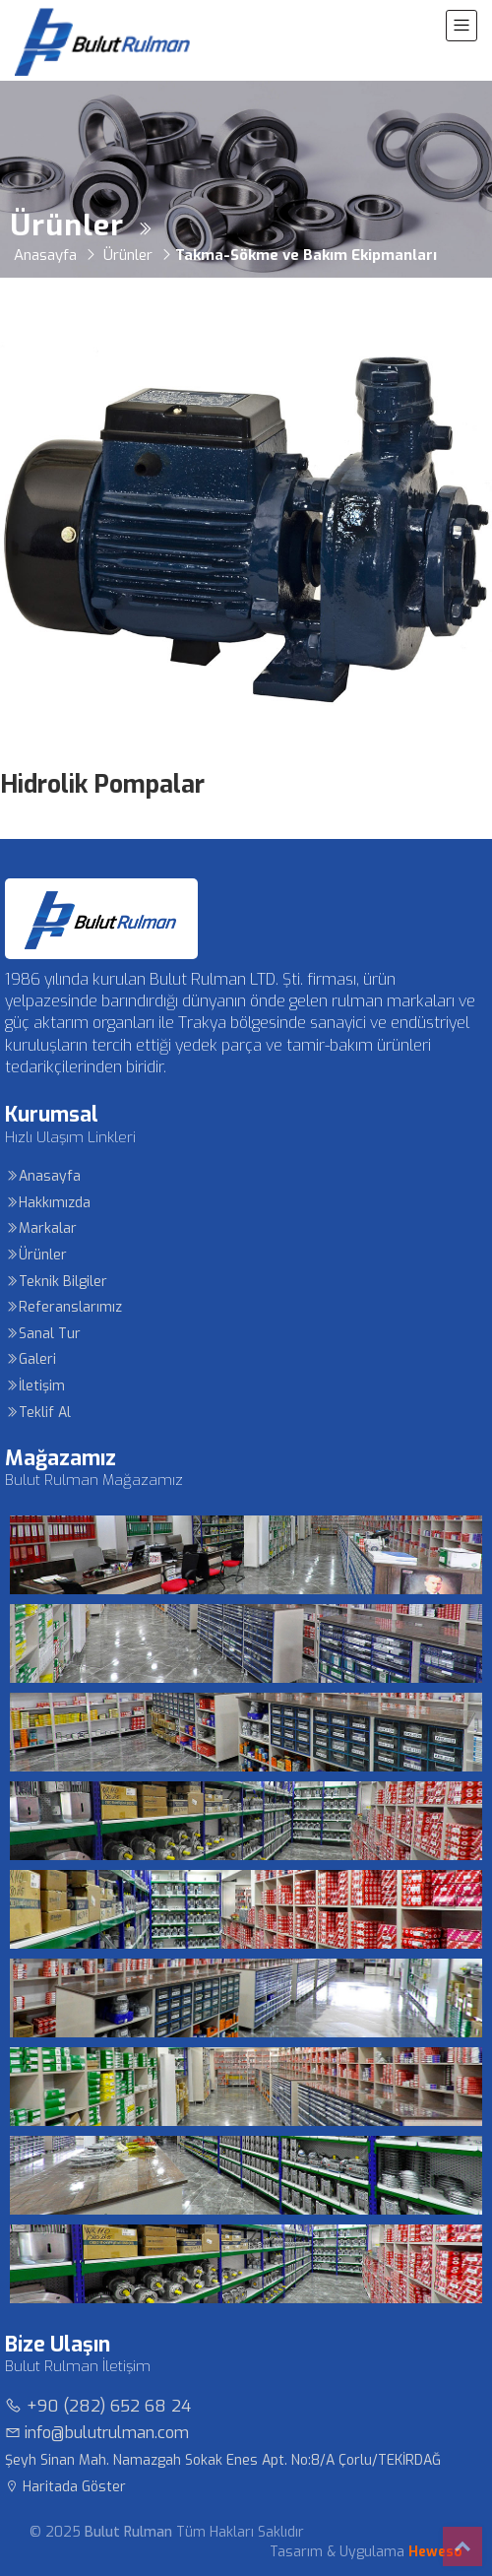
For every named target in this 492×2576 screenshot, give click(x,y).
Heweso (435, 2552)
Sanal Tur (43, 1333)
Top (462, 2546)
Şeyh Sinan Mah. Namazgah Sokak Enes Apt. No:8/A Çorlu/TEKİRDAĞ (223, 2460)
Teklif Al (38, 1412)
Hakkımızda (48, 1202)
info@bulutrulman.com (97, 2432)
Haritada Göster (65, 2487)
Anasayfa (43, 1176)
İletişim (35, 1386)
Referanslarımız (63, 1307)
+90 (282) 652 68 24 (98, 2406)
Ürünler (36, 1255)
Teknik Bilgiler (56, 1281)
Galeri (30, 1359)
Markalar (41, 1228)
